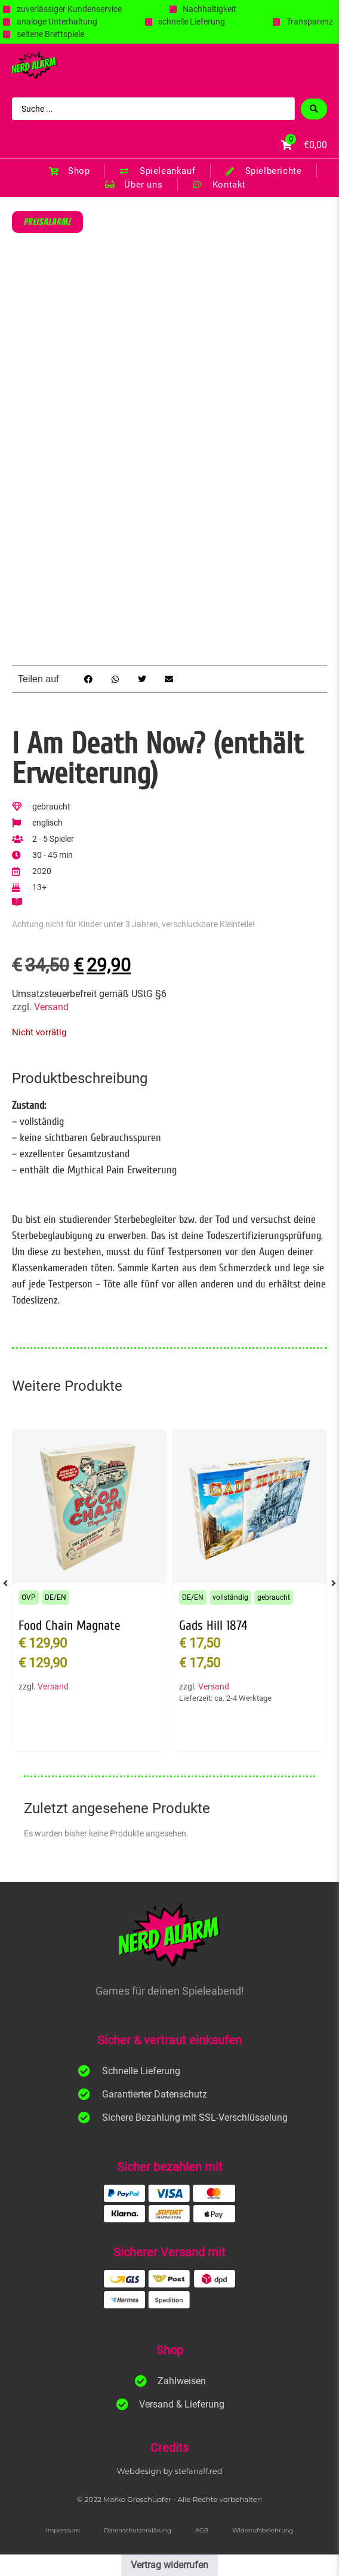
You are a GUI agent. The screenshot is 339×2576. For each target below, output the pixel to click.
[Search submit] (314, 109)
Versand (51, 1007)
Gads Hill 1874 (213, 1625)
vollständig (230, 1597)
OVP (28, 1597)
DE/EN (55, 1597)
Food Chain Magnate (70, 1625)
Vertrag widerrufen (169, 2565)
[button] (88, 679)
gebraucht (273, 1597)
